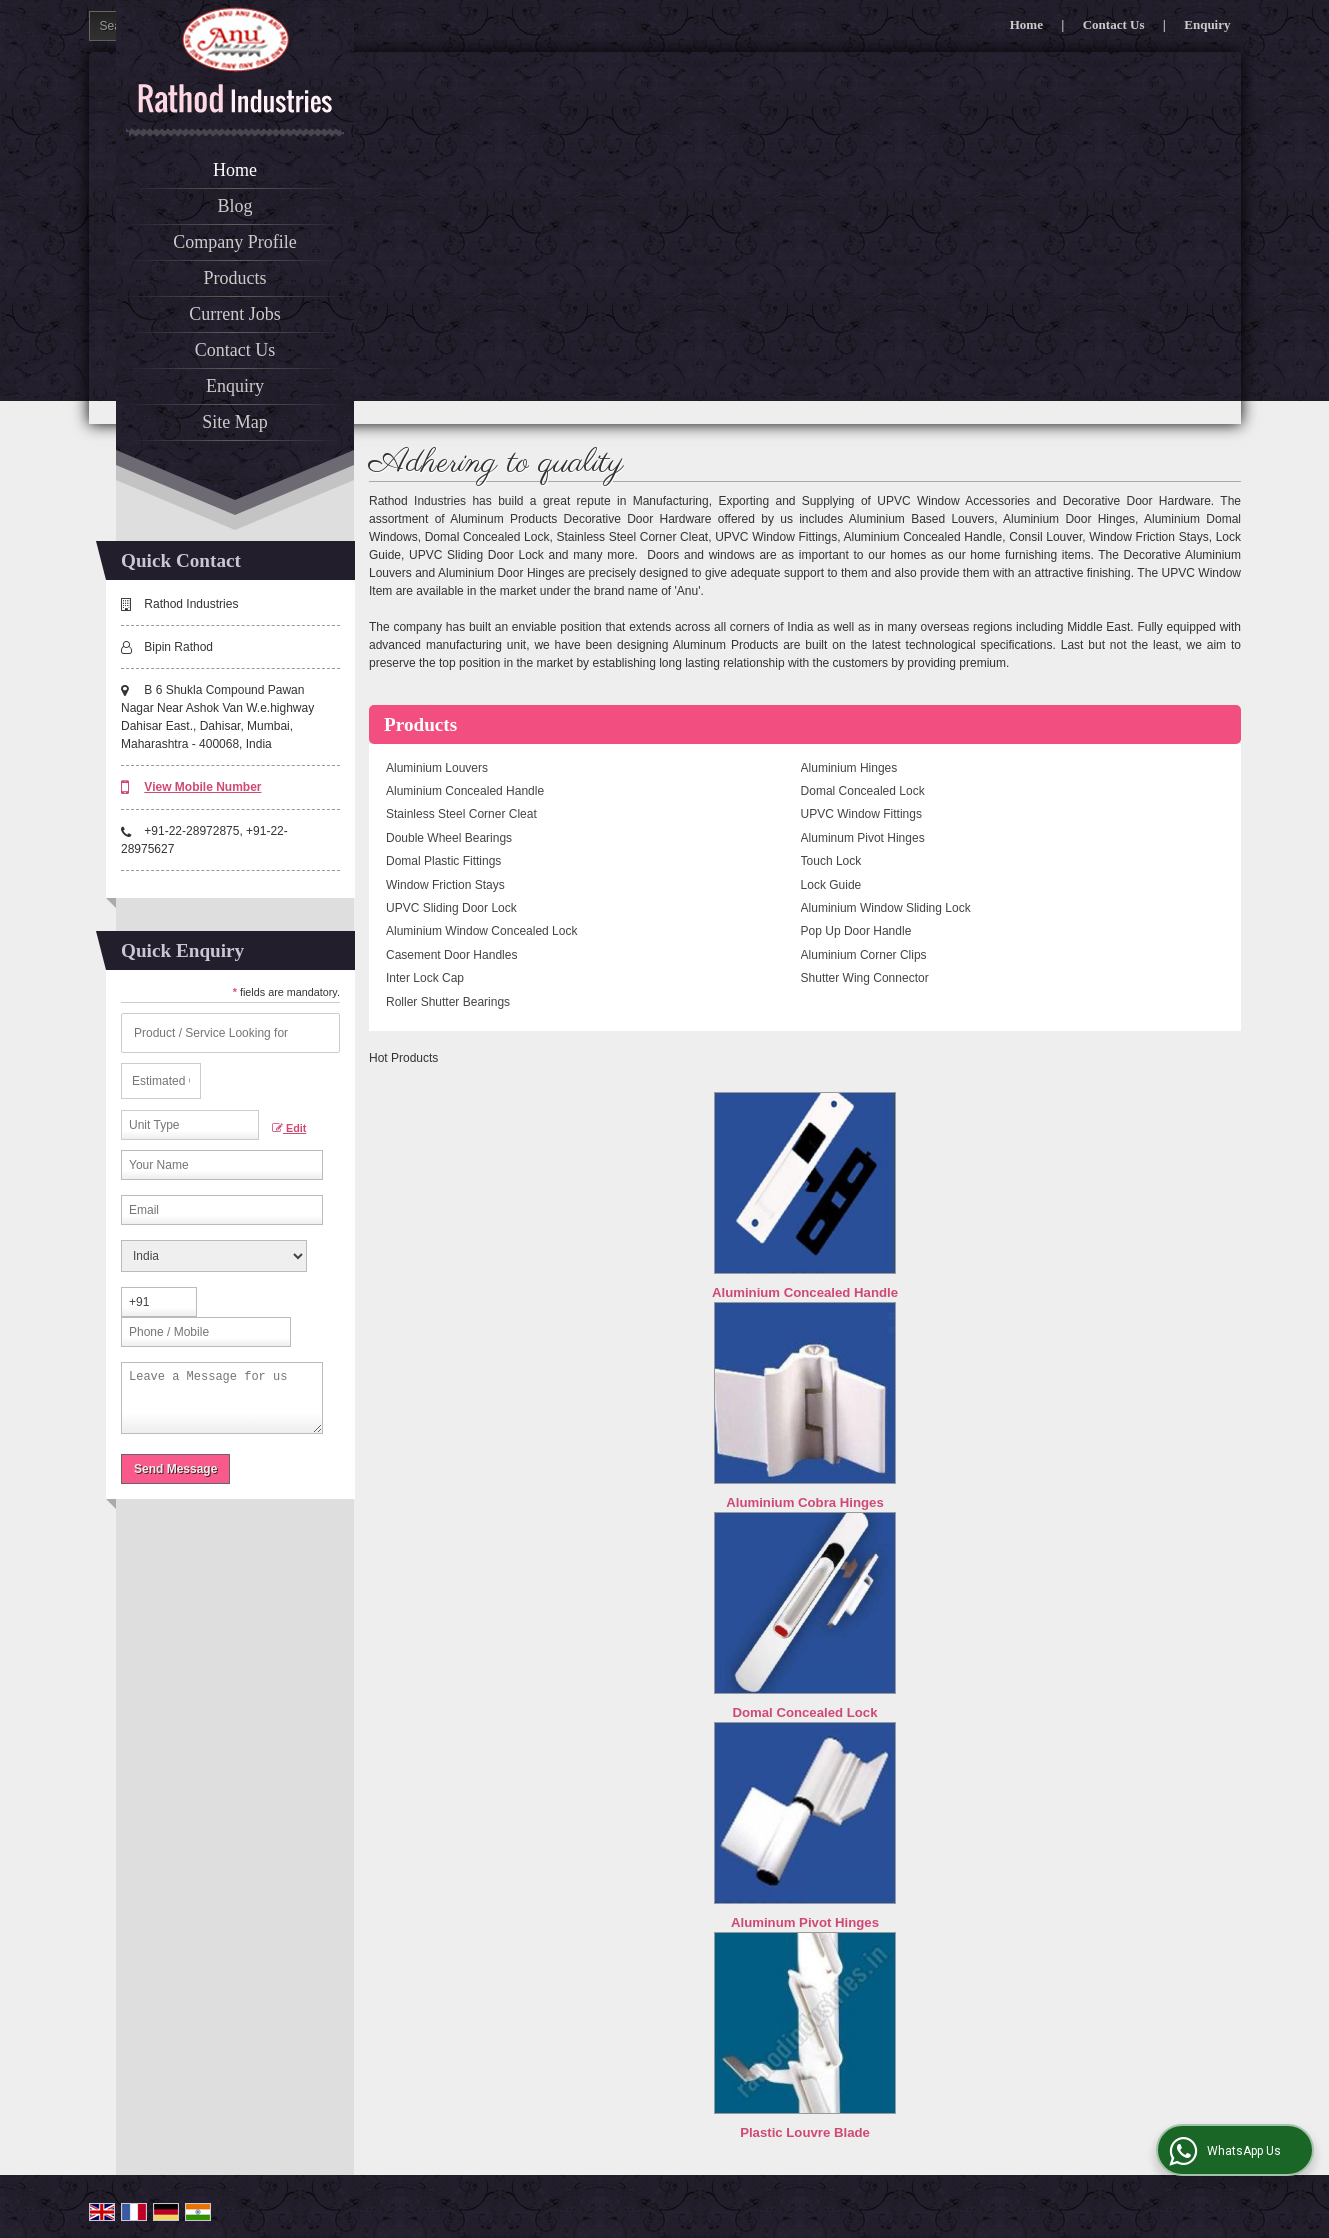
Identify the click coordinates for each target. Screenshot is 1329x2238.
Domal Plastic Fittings (443, 861)
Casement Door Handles (451, 955)
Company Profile (235, 242)
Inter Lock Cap (425, 978)
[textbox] (190, 1125)
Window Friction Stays (445, 885)
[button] (202, 787)
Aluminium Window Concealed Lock (481, 931)
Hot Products (403, 1058)
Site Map (235, 422)
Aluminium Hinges (849, 768)
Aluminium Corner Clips (864, 955)
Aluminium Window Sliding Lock (886, 908)
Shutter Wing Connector (865, 978)
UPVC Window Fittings (861, 814)
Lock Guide (831, 885)
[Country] (214, 1256)
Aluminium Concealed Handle (465, 791)
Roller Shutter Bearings (448, 1002)
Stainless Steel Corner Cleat (461, 814)
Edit (289, 1128)
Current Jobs (235, 314)
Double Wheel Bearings (449, 838)
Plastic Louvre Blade (805, 2132)
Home (1026, 24)
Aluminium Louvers (437, 768)
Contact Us (1114, 24)
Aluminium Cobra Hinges (805, 1502)
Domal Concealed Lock (863, 791)
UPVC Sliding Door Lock (451, 908)
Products (235, 278)
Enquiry (1207, 24)
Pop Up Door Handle (856, 931)
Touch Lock (831, 861)
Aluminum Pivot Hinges (863, 838)
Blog (234, 206)
